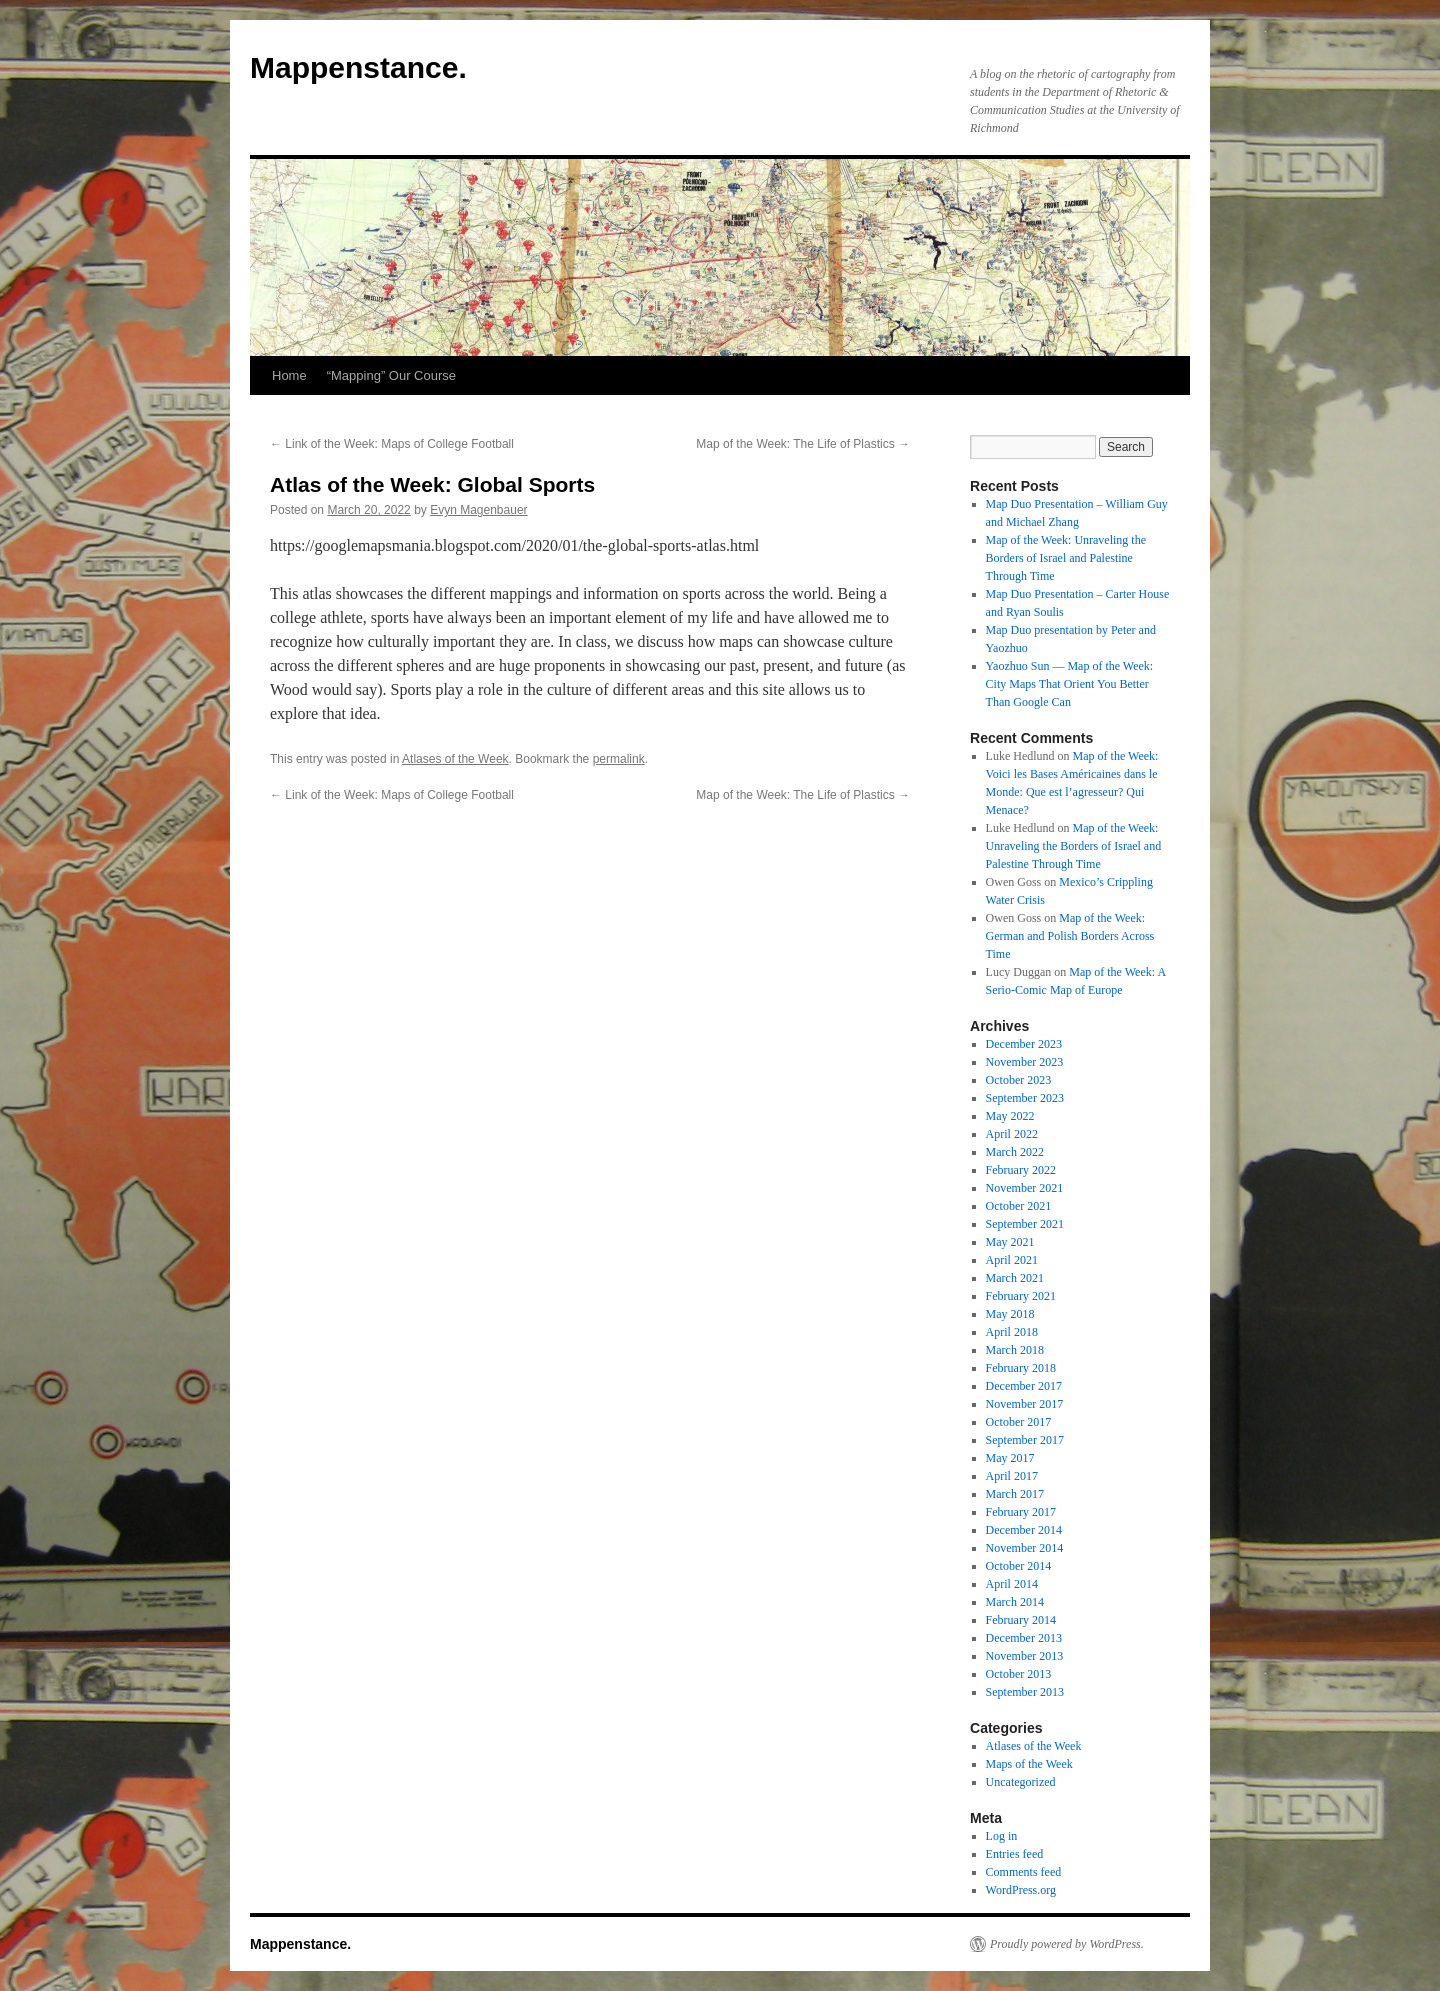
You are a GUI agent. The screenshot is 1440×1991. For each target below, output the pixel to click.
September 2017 (1025, 1440)
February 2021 (1021, 1296)
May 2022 (1010, 1116)
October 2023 (1019, 1080)
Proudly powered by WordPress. (1067, 1944)
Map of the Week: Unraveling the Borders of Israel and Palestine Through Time (1066, 558)
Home (289, 375)
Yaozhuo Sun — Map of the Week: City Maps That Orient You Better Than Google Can (1070, 684)
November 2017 (1025, 1404)
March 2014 (1015, 1602)
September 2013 (1025, 1692)
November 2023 (1025, 1062)
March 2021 (1015, 1278)
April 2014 (1012, 1584)
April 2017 (1012, 1476)
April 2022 (1012, 1134)
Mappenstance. (358, 67)
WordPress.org (1021, 1890)
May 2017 (1010, 1458)
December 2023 (1024, 1044)
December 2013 (1024, 1638)
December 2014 (1024, 1530)
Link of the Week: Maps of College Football (392, 444)
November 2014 (1025, 1548)
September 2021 (1025, 1224)
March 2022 (1015, 1152)
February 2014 (1021, 1620)
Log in (1002, 1836)
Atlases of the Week (455, 759)
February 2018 (1021, 1368)
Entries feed (1015, 1854)
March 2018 (1015, 1350)
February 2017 (1021, 1512)
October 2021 (1019, 1206)
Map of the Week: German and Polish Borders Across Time (1070, 936)
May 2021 (1010, 1242)
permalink (619, 759)
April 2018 (1012, 1332)
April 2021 (1012, 1260)
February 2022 (1021, 1170)
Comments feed (1024, 1872)
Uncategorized (1021, 1782)
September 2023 (1025, 1098)
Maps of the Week (1029, 1764)
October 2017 (1019, 1422)
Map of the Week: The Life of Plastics (803, 444)
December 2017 (1024, 1386)
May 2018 (1010, 1314)
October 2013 (1019, 1674)
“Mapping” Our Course (391, 375)
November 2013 (1025, 1656)
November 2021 (1025, 1188)
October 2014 (1019, 1566)
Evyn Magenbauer (478, 510)
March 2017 (1015, 1494)
